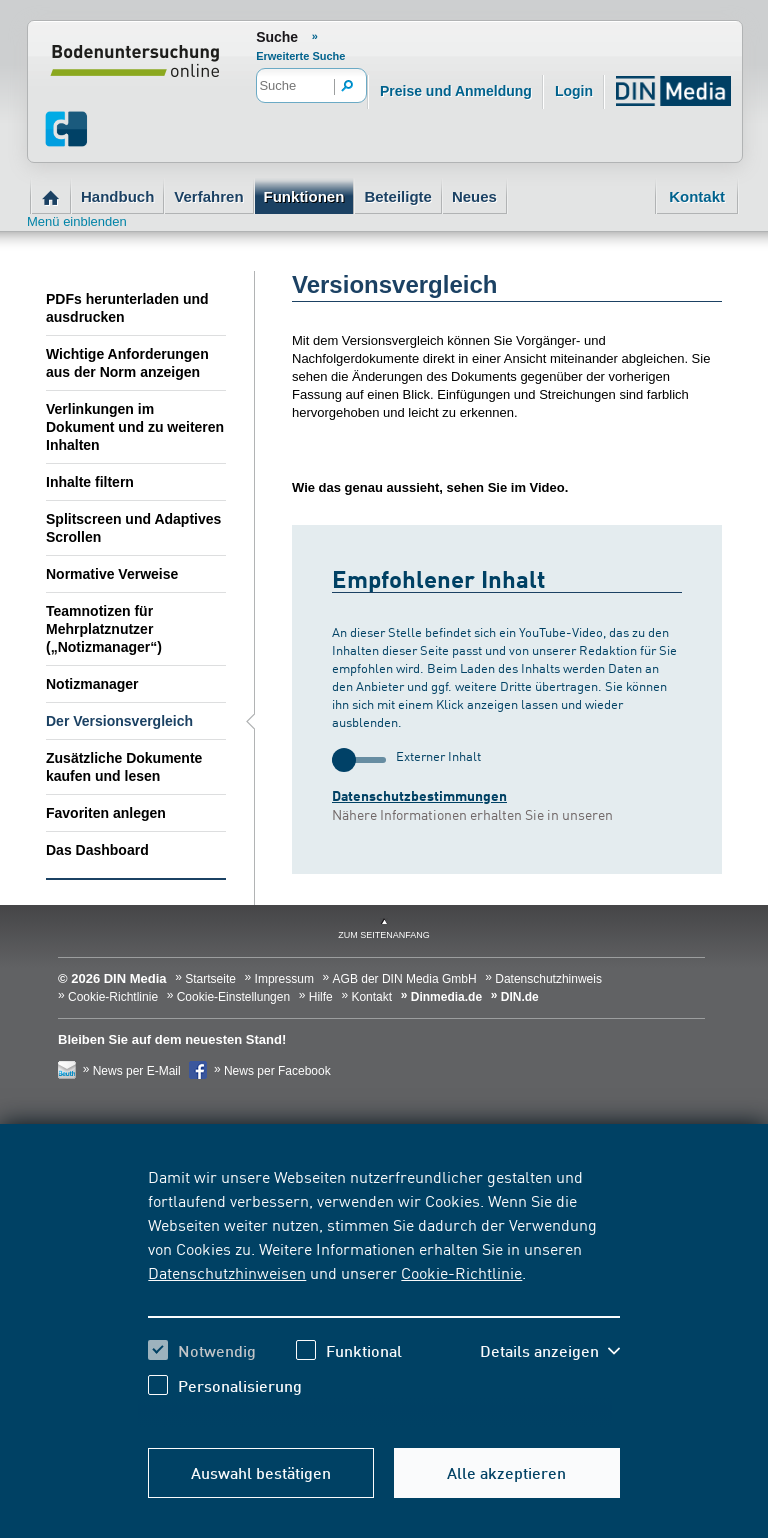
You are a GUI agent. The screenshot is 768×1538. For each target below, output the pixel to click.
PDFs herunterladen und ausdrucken (127, 308)
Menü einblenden (77, 221)
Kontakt (697, 196)
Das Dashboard (97, 850)
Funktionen (304, 196)
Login (574, 91)
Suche (277, 37)
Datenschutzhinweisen (227, 1272)
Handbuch (117, 196)
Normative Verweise (112, 574)
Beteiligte (398, 196)
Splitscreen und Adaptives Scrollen (133, 528)
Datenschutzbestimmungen (419, 795)
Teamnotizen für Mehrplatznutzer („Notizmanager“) (104, 629)
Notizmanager (92, 684)
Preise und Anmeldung (456, 91)
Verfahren (208, 196)
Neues (474, 196)
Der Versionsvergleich (119, 721)
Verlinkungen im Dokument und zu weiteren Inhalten (135, 427)
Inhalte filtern (90, 482)
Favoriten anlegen (106, 813)
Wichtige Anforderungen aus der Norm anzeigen (127, 363)
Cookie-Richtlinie (461, 1272)
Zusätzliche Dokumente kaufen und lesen (124, 767)
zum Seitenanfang (384, 935)
